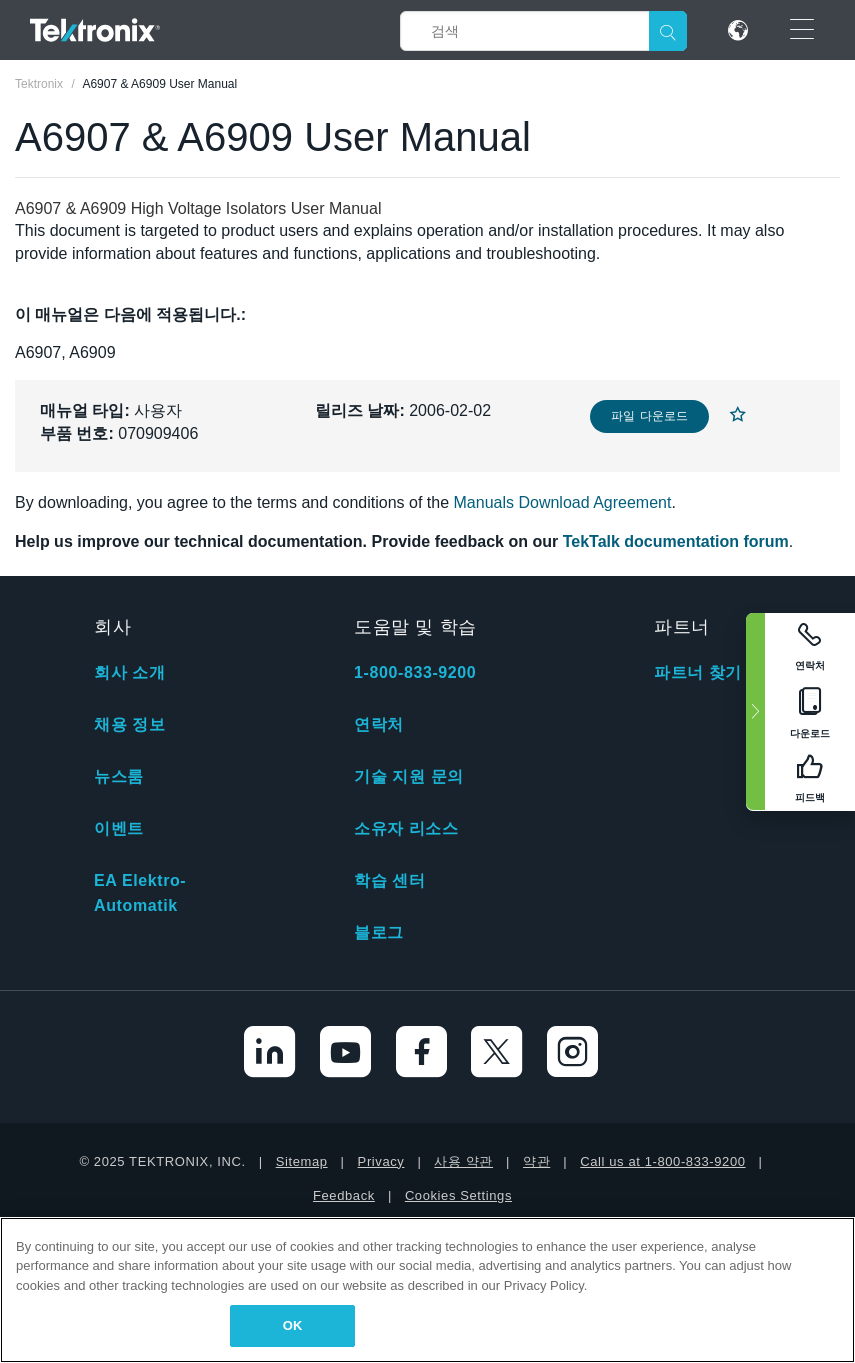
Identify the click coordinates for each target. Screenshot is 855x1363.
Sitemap (302, 1161)
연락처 (379, 724)
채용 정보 (129, 724)
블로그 (379, 932)
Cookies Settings (458, 1195)
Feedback (344, 1195)
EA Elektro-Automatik (140, 893)
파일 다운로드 (649, 416)
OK (293, 1325)
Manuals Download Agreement (563, 502)
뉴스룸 (119, 776)
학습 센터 (389, 880)
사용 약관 (463, 1161)
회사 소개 (129, 672)
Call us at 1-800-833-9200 (662, 1161)
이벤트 (119, 828)
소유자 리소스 (406, 828)
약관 (536, 1161)
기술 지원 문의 (409, 776)
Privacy (381, 1161)
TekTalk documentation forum (676, 541)
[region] (427, 1290)
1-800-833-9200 (415, 672)
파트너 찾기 (698, 672)
